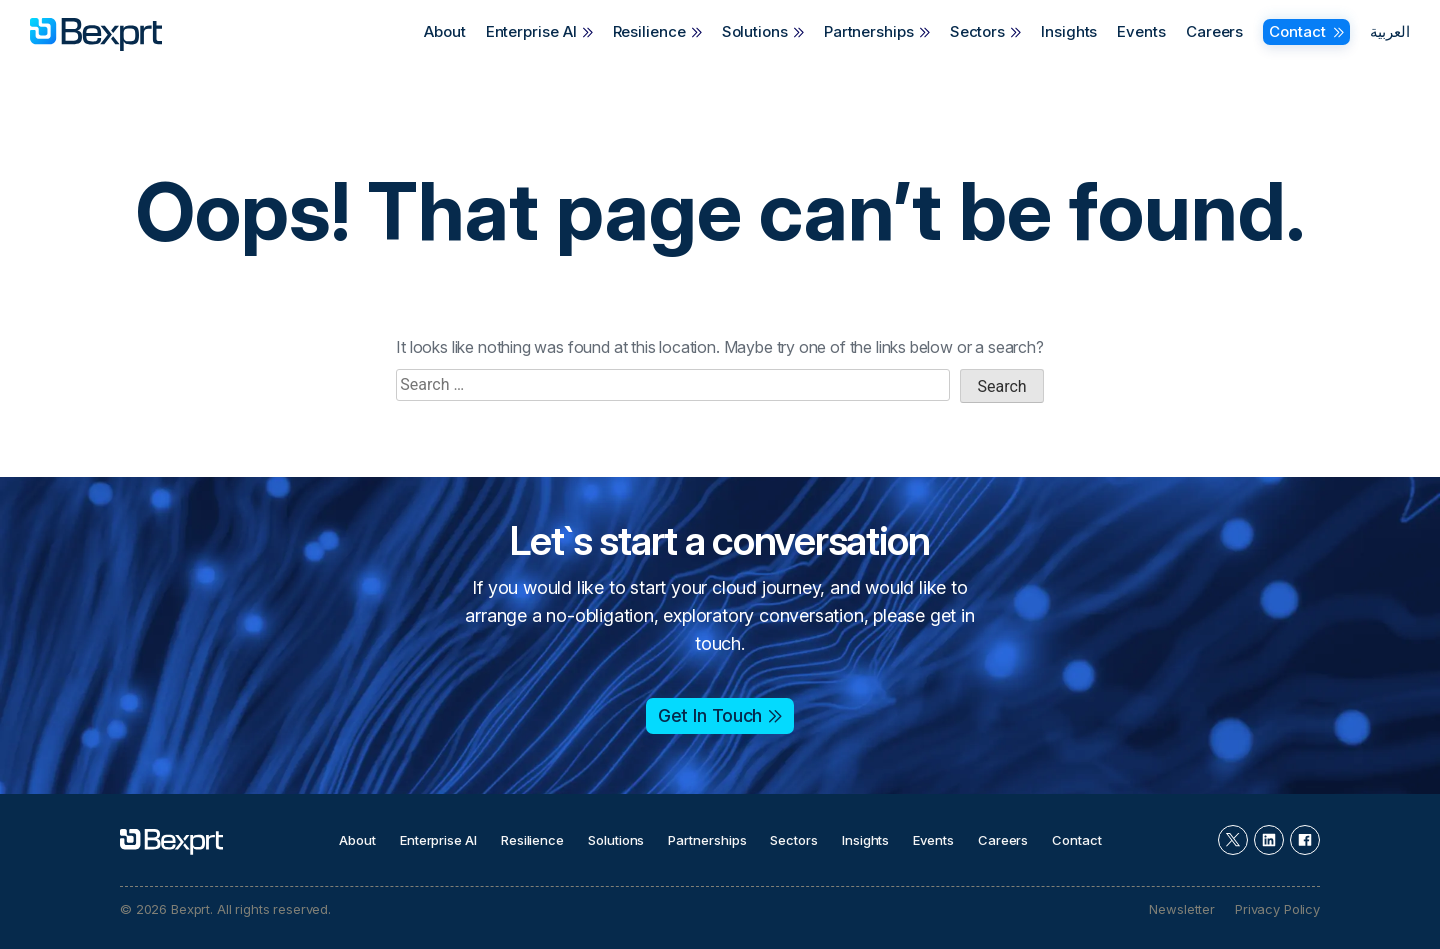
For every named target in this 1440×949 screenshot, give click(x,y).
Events (1141, 31)
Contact (1297, 31)
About (445, 31)
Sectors (977, 31)
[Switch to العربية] (1385, 32)
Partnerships (869, 31)
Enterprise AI (531, 31)
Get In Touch (710, 715)
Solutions (755, 31)
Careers (1214, 31)
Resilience (649, 31)
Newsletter (1182, 909)
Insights (1069, 31)
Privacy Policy (1277, 909)
